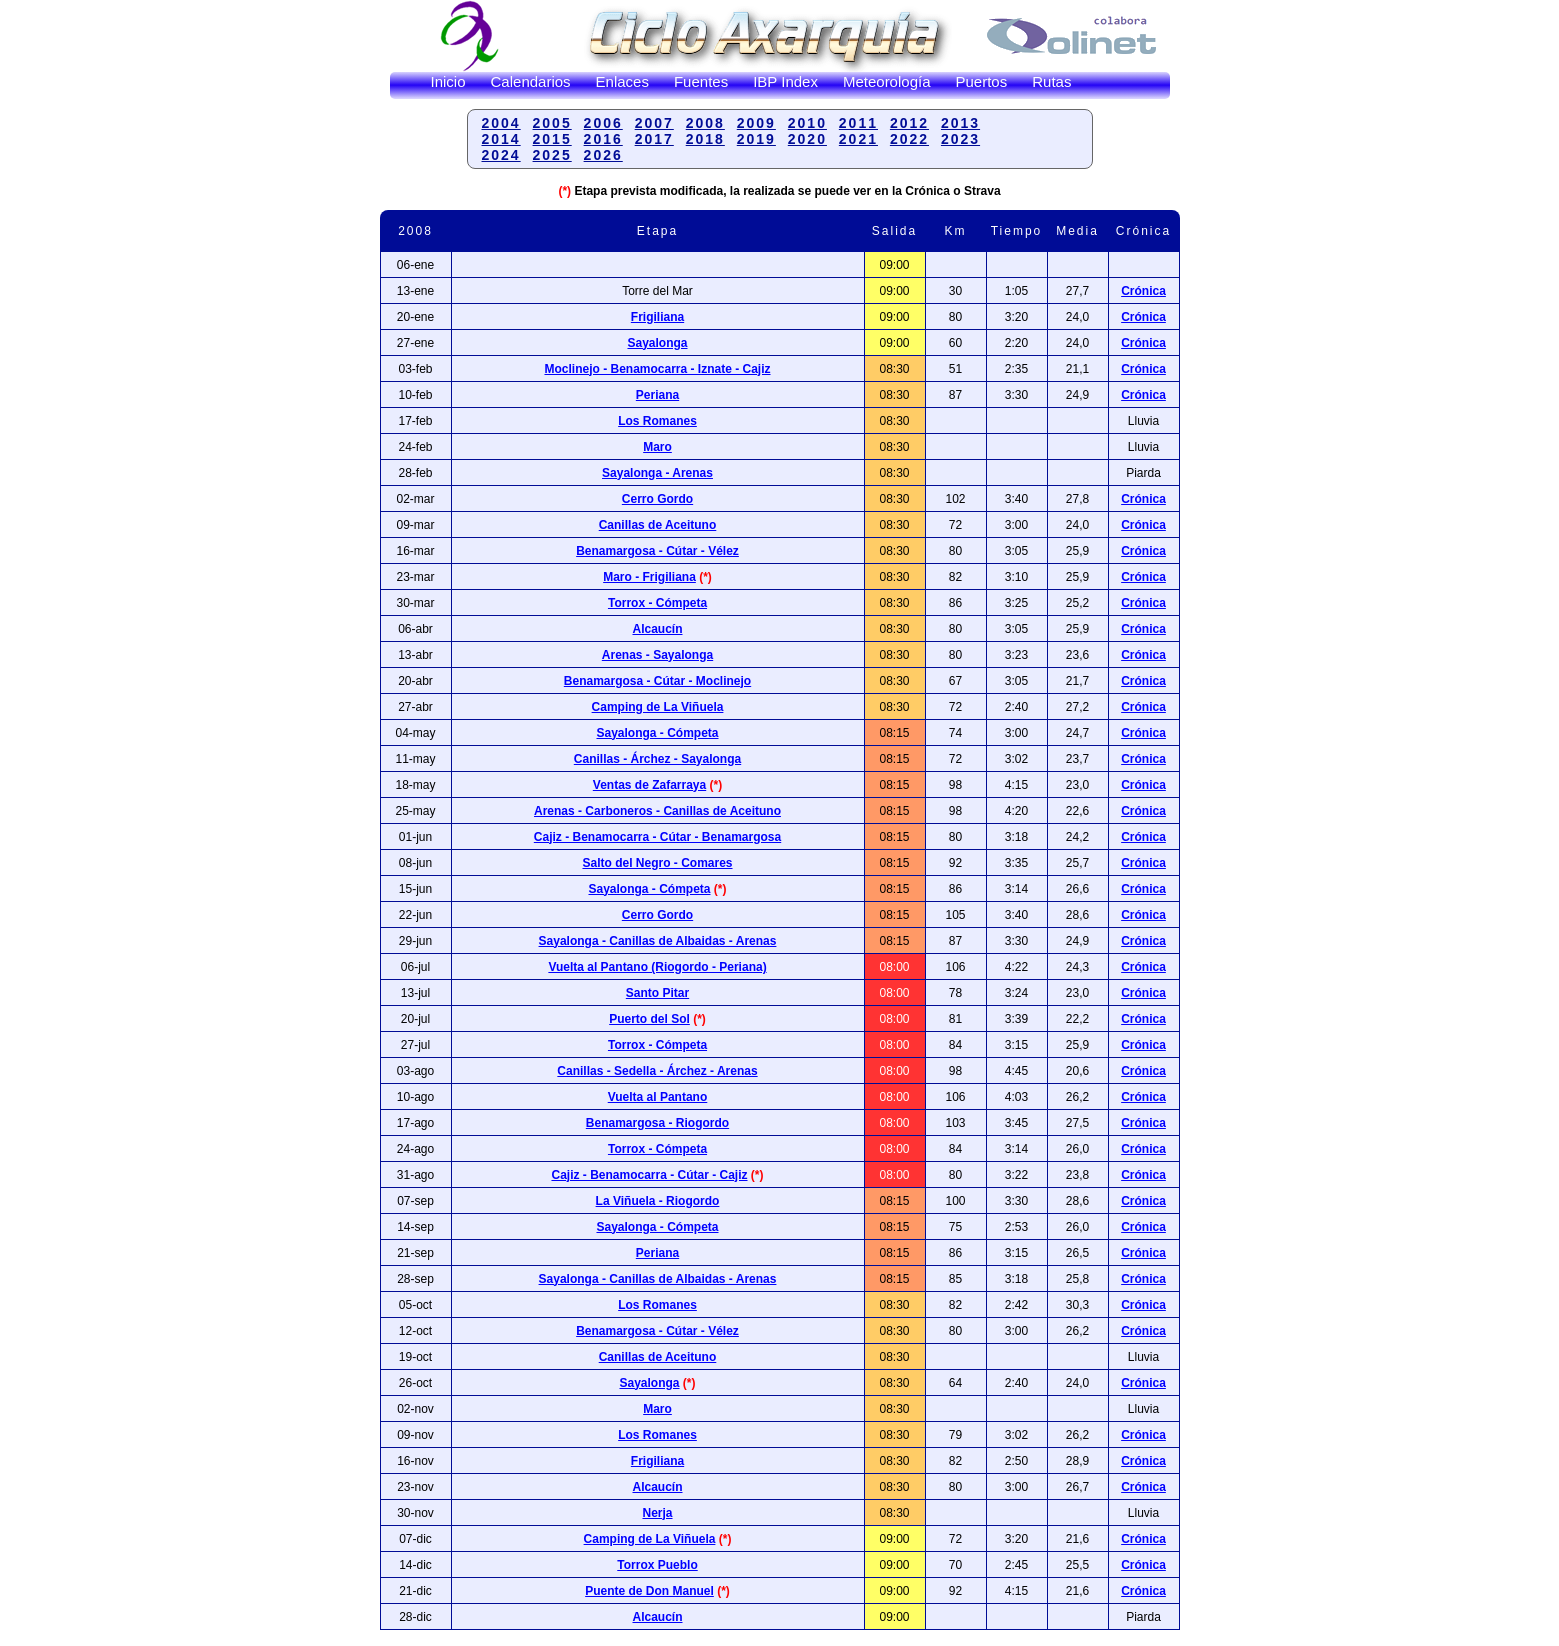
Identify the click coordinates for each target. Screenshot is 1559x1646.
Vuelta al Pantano (658, 1097)
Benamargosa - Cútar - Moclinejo (657, 681)
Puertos (982, 81)
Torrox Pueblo (657, 1565)
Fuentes (701, 81)
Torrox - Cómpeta (657, 603)
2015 (552, 139)
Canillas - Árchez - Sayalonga (657, 759)
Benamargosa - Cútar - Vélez (657, 551)
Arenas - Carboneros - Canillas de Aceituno (657, 811)
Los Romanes (657, 421)
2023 (960, 139)
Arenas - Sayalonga (657, 655)
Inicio (448, 81)
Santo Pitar (657, 993)
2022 (909, 139)
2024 (501, 155)
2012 (909, 123)
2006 (603, 123)
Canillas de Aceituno (658, 525)
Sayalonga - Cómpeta (657, 733)
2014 (501, 139)
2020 (807, 139)
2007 (654, 123)
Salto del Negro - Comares (657, 863)
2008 (705, 123)
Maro (657, 447)
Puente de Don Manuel (649, 1591)
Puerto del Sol (649, 1019)
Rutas (1051, 81)
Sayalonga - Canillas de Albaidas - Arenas (658, 941)
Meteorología (887, 81)
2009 (756, 123)
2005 (552, 123)
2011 (858, 123)
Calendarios (531, 81)
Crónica (1143, 291)
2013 (960, 123)
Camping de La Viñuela (658, 707)
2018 (705, 139)
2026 (603, 155)
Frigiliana (657, 317)
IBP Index (785, 81)
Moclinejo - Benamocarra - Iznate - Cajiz (657, 369)
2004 (501, 123)
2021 (858, 139)
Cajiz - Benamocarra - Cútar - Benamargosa (657, 837)
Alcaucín (657, 629)
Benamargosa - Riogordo (657, 1123)
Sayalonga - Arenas (657, 473)
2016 (603, 139)
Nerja (657, 1513)
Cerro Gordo (657, 499)
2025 (552, 155)
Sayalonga (657, 343)
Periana (657, 395)
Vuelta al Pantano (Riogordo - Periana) (657, 967)
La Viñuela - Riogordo (658, 1201)
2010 (807, 123)
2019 (756, 139)
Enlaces (622, 81)
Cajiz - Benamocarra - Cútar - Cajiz (649, 1175)
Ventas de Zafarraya (649, 785)
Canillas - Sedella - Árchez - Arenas (657, 1071)
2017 (654, 139)
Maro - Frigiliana (649, 577)
